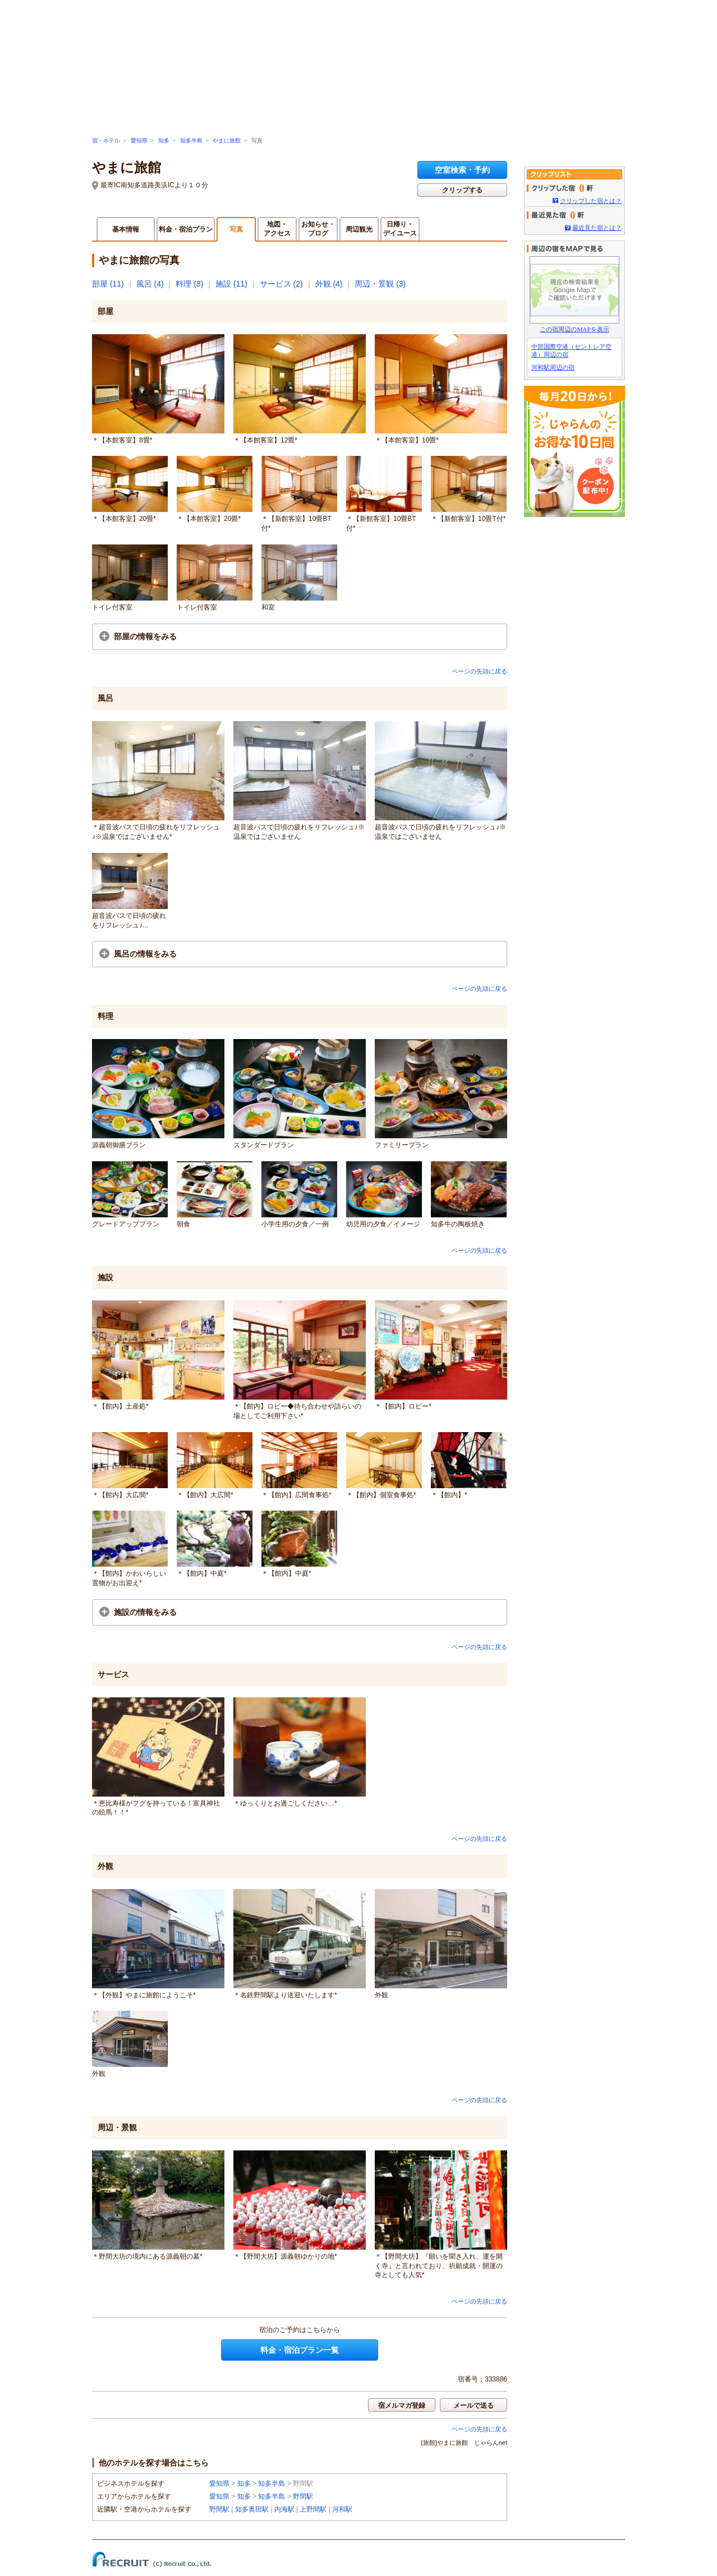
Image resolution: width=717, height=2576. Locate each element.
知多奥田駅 (252, 2509)
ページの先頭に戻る (479, 671)
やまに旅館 (227, 140)
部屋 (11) (108, 283)
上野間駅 (313, 2509)
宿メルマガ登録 (401, 2405)
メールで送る (473, 2405)
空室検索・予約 (462, 169)
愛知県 (139, 140)
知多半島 (191, 140)
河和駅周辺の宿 (552, 367)
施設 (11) (231, 283)
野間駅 (303, 2496)
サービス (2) (281, 283)
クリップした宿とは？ (591, 200)
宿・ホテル (106, 140)
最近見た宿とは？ (597, 227)
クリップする (462, 190)
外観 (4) (329, 283)
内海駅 (284, 2509)
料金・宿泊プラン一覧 (299, 2350)
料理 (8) (189, 283)
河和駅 (342, 2509)
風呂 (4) (150, 283)
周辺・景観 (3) (380, 283)
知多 (163, 140)
